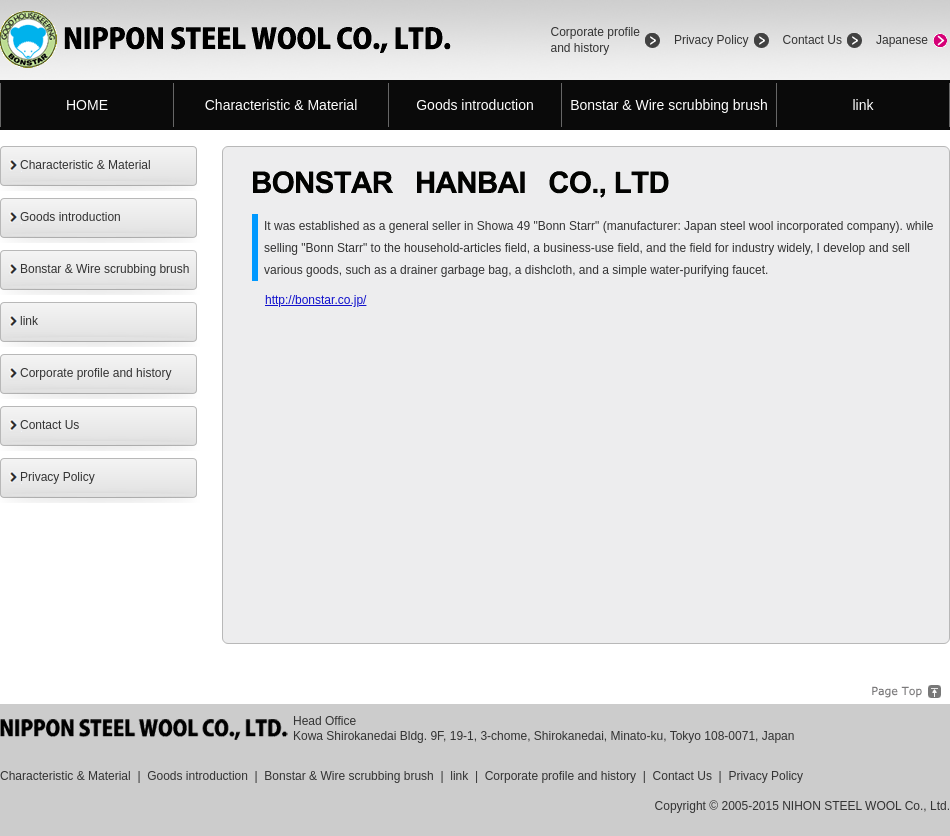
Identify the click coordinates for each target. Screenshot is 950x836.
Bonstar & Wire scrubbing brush (669, 105)
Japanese (902, 40)
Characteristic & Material (281, 105)
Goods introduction (475, 105)
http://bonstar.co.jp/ (315, 300)
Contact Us (812, 40)
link (862, 105)
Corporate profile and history (95, 373)
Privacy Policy (711, 40)
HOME (87, 105)
